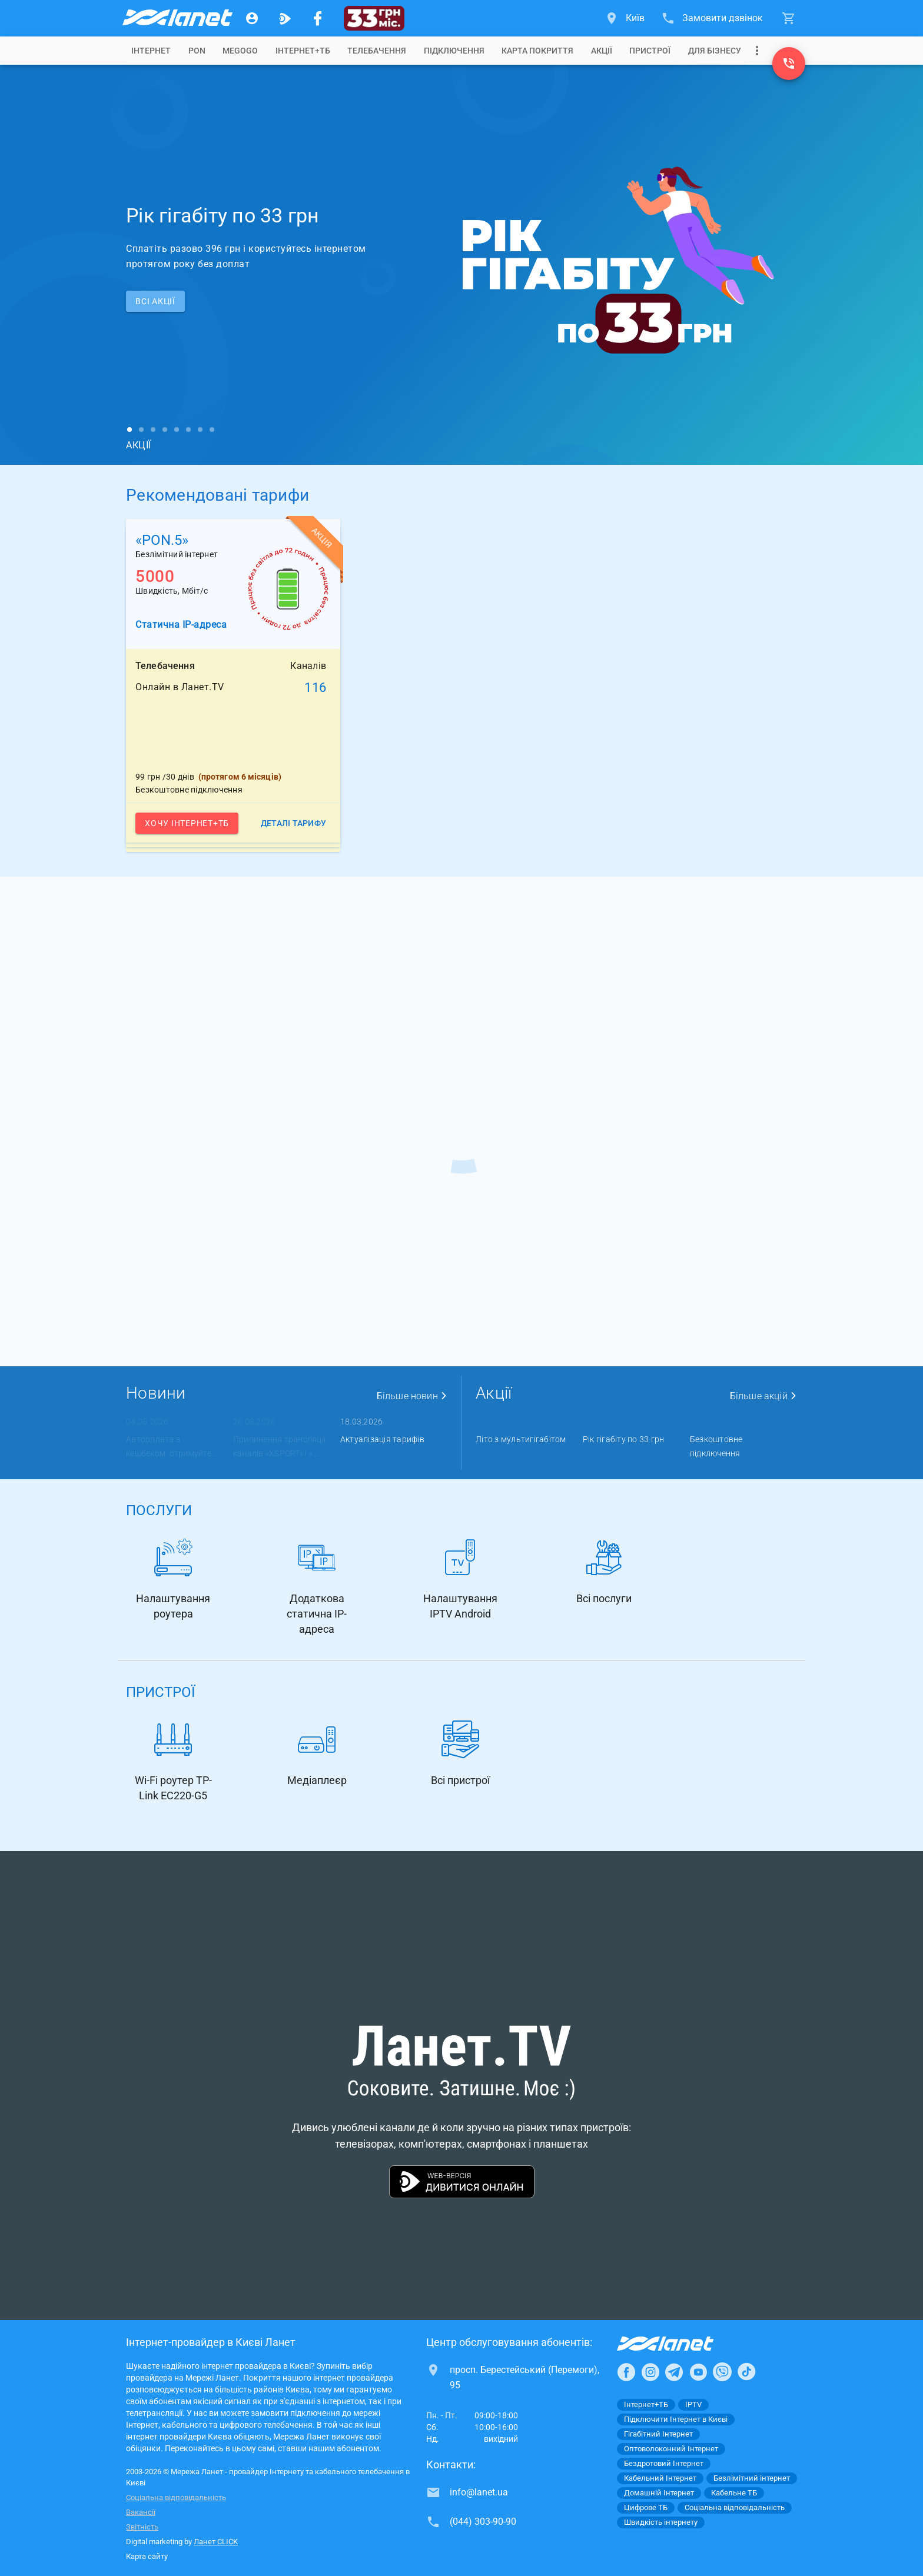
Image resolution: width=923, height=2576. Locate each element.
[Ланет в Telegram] (674, 2371)
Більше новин (412, 1396)
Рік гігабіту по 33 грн (624, 1439)
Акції (601, 50)
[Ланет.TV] (284, 18)
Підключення (454, 50)
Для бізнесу (714, 50)
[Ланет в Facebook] (626, 2371)
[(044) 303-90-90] (788, 63)
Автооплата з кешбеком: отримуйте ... (172, 1446)
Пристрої (649, 50)
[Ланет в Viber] (722, 2371)
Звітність (142, 2526)
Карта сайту (147, 2556)
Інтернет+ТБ (302, 50)
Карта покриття (537, 50)
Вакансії (140, 2512)
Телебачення (376, 50)
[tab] (151, 50)
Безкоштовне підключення (716, 1446)
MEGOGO (240, 50)
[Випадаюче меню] (757, 50)
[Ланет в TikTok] (746, 2371)
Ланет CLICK (216, 2541)
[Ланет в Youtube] (698, 2371)
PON (196, 50)
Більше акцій (763, 1396)
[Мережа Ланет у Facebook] (317, 18)
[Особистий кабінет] (251, 18)
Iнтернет (151, 50)
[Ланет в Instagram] (650, 2371)
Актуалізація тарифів (382, 1439)
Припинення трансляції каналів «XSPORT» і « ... (279, 1446)
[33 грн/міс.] (374, 18)
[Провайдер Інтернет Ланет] (679, 2343)
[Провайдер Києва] (176, 18)
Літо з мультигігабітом (521, 1439)
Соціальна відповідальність (176, 2497)
